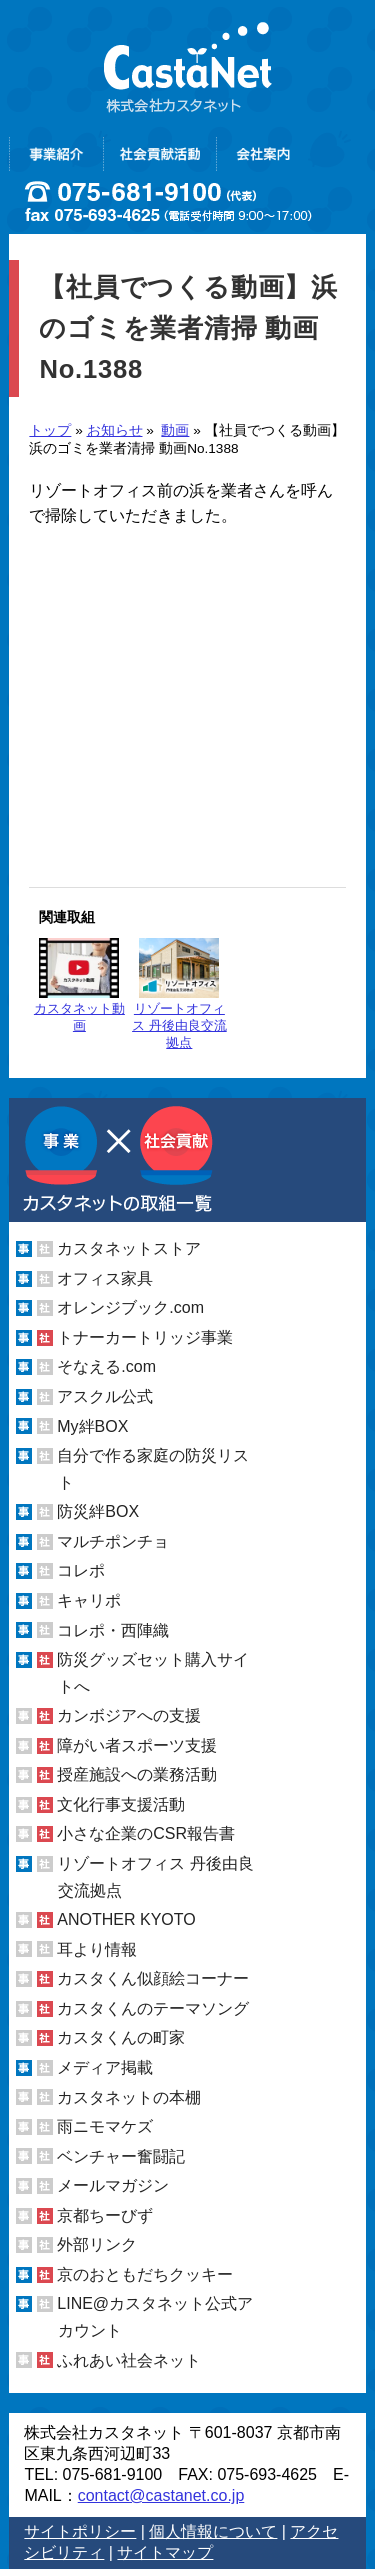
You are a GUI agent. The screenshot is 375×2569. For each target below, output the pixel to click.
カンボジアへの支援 (129, 1715)
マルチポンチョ (113, 1541)
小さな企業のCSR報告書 (146, 1833)
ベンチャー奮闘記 (121, 2156)
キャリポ (89, 1600)
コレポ (81, 1570)
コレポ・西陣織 (113, 1630)
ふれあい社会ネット (129, 2360)
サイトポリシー (80, 2531)
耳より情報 (97, 1949)
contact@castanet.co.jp (161, 2495)
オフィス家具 (105, 1278)
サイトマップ (165, 2552)
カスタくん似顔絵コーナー (153, 1978)
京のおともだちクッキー (145, 2274)
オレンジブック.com (130, 1307)
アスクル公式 (105, 1396)
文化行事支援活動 (121, 1804)
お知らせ (115, 430)
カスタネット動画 (79, 985)
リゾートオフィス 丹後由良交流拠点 (179, 994)
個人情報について (213, 2531)
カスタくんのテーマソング (153, 2008)
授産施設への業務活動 (137, 1774)
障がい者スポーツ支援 (137, 1745)
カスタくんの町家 (121, 2037)
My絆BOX (92, 1426)
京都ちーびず (105, 2215)
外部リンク (97, 2244)
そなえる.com (106, 1366)
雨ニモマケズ (105, 2126)
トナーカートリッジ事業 (145, 1337)
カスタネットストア (129, 1248)
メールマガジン (113, 2185)
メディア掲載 (105, 2067)
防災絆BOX (98, 1511)
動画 (175, 430)
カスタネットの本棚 (129, 2097)
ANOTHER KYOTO (126, 1919)
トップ (50, 430)
